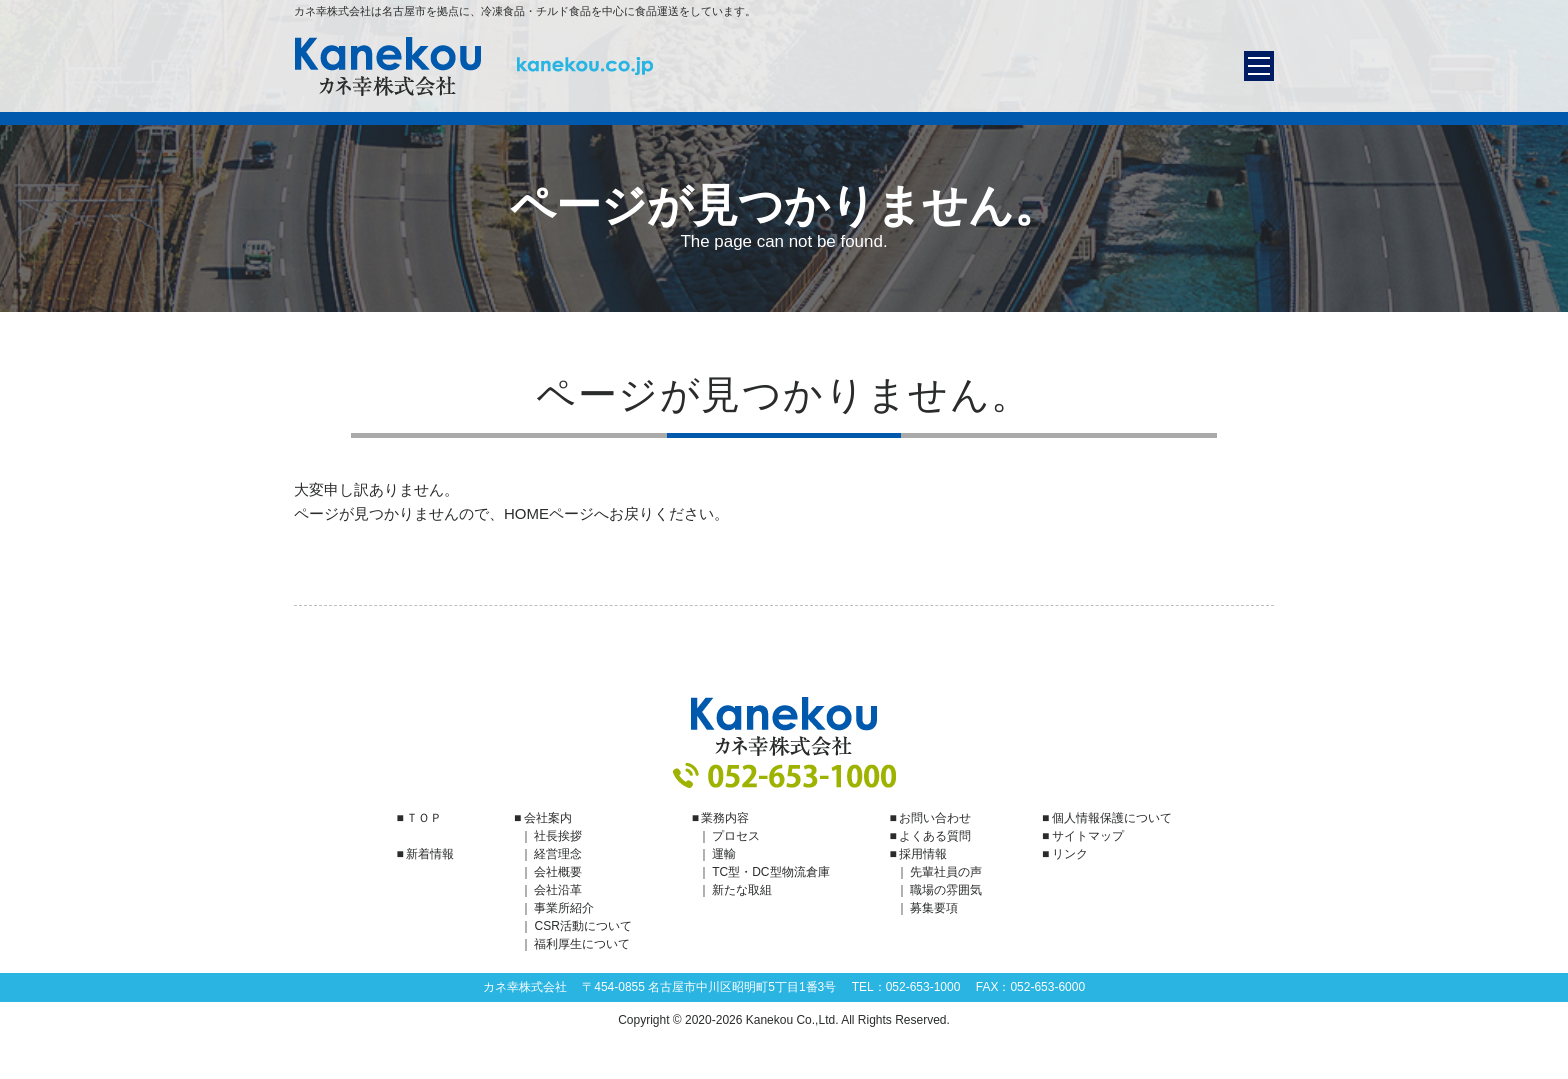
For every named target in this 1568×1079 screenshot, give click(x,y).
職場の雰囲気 (946, 890)
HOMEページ (549, 513)
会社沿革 (558, 890)
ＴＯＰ (424, 818)
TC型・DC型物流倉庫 (770, 872)
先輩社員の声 (946, 872)
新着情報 (430, 854)
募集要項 (934, 908)
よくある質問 (935, 836)
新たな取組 (742, 890)
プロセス (736, 836)
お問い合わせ (935, 818)
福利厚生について (582, 944)
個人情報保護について (1112, 818)
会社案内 (548, 818)
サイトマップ (1088, 836)
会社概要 (558, 872)
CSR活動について (582, 926)
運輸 (724, 854)
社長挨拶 (558, 836)
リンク (1070, 854)
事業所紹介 (564, 908)
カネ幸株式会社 (474, 66)
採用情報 (923, 854)
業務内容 (725, 818)
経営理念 (558, 854)
